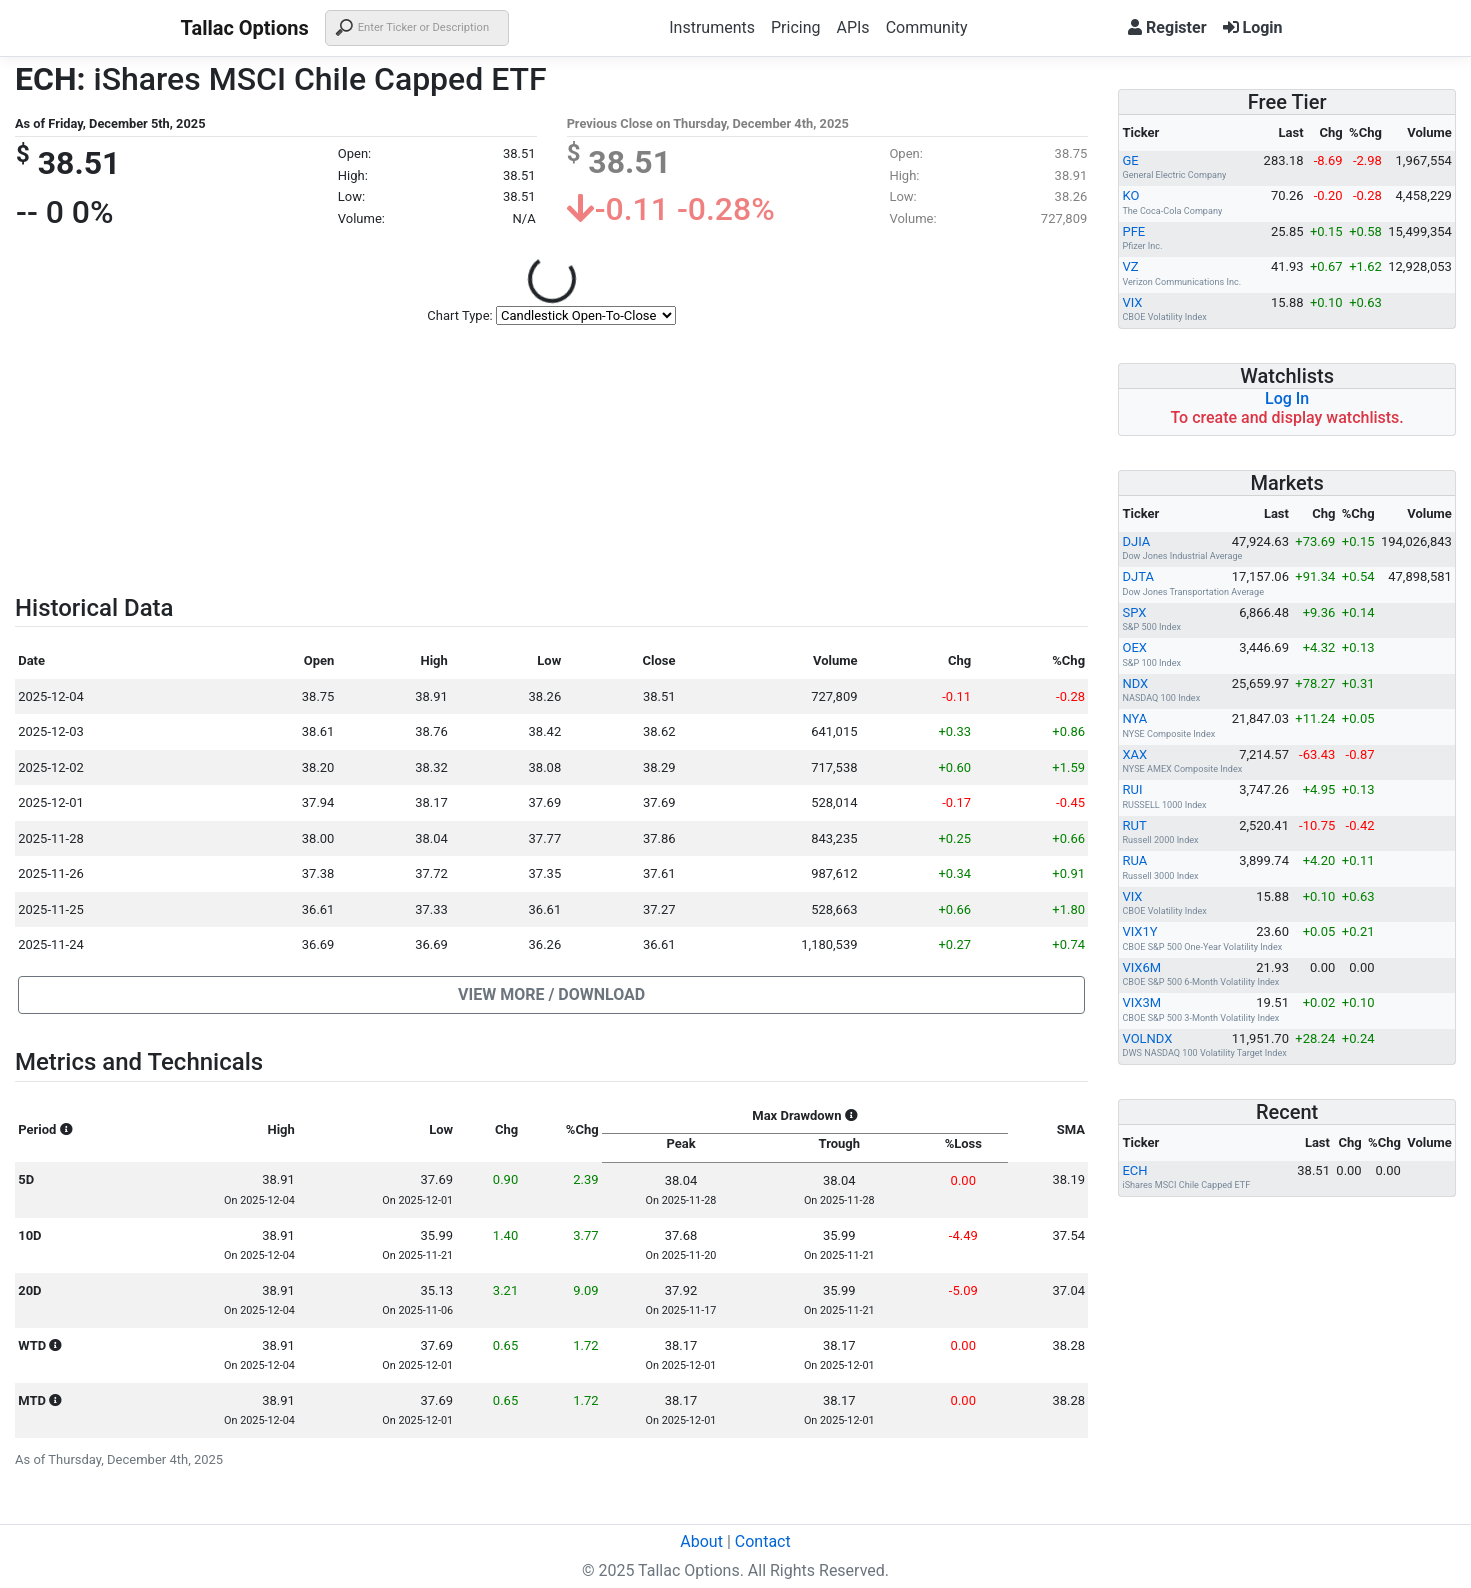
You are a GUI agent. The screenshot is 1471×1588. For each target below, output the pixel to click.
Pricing (796, 27)
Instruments (712, 27)
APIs (852, 27)
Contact (763, 1541)
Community (927, 27)
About (701, 1541)
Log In (1287, 398)
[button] (551, 995)
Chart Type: (459, 315)
